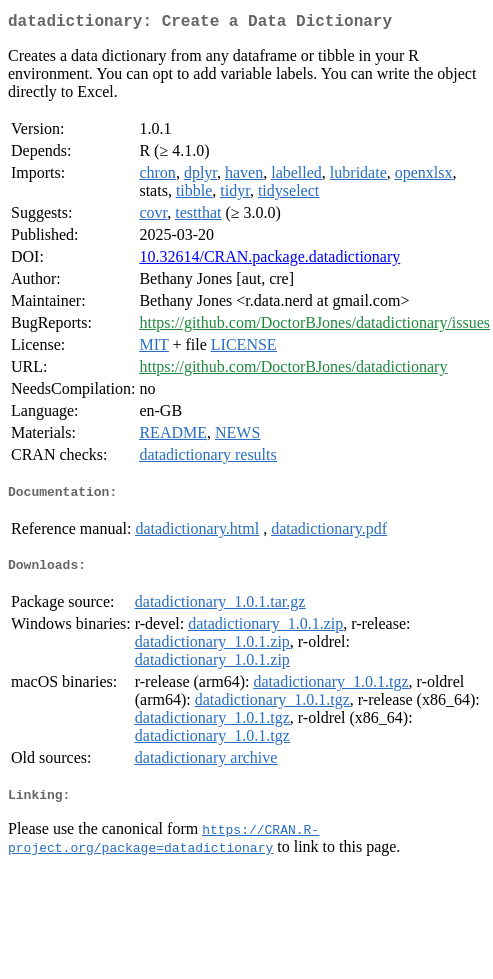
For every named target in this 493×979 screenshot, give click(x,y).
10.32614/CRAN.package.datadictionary (269, 260)
